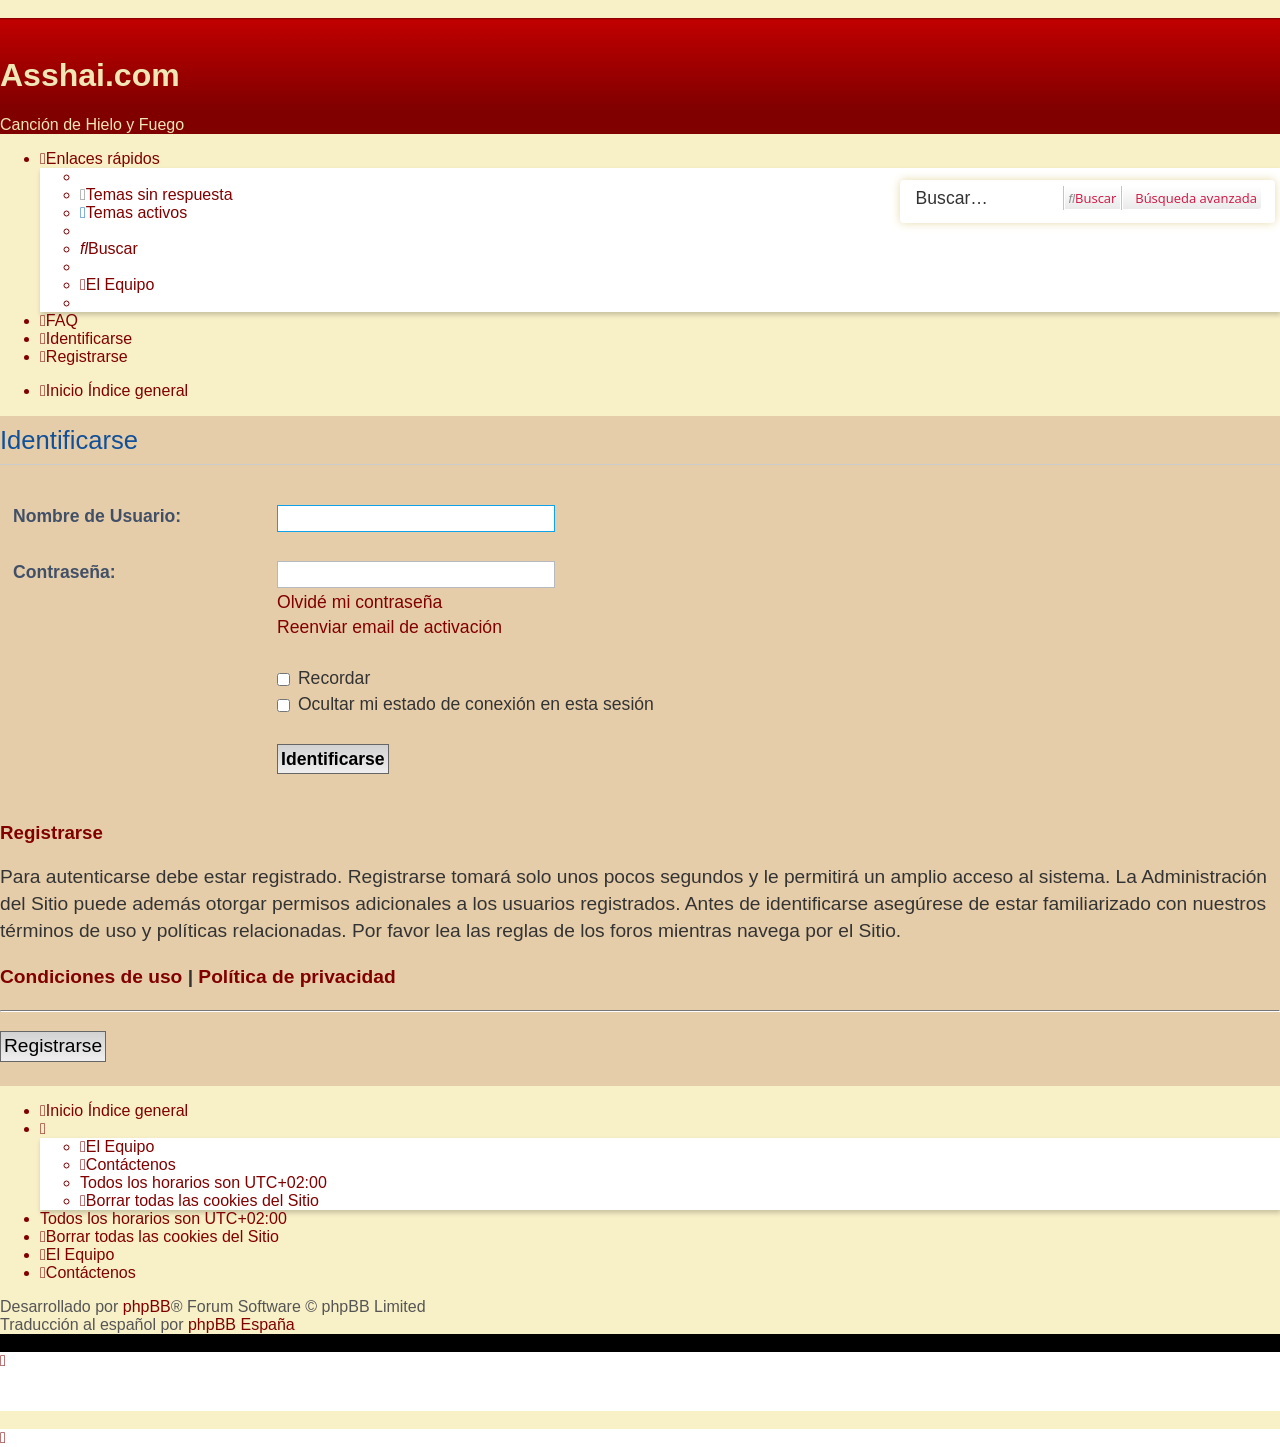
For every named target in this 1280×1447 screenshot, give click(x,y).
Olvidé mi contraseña (359, 602)
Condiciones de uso (91, 976)
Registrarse (53, 1045)
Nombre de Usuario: (97, 516)
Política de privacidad (296, 976)
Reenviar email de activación (389, 627)
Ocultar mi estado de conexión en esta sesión (465, 704)
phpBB (147, 1306)
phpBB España (241, 1324)
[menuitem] (156, 195)
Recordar (323, 678)
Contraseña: (64, 572)
